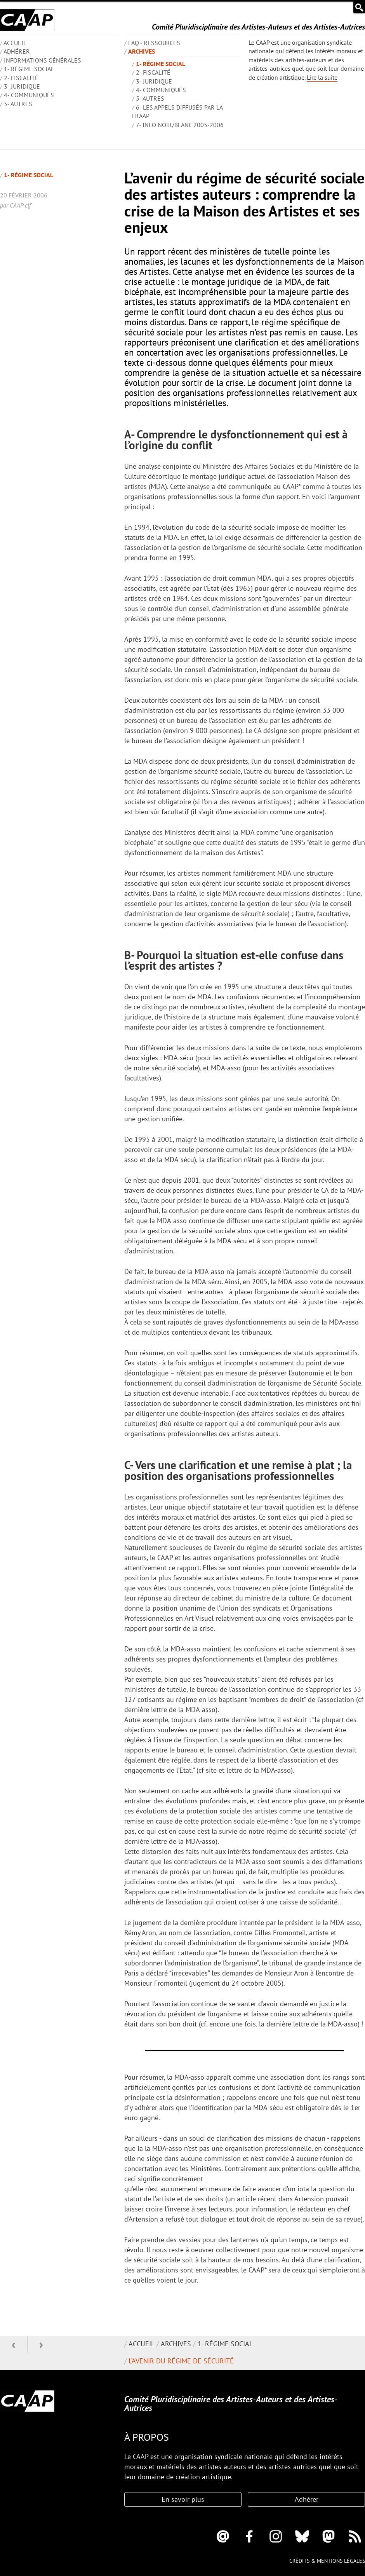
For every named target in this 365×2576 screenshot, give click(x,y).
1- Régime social (29, 69)
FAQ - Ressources (154, 43)
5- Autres (18, 104)
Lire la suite (322, 77)
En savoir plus (183, 2499)
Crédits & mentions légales (327, 2560)
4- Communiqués (29, 95)
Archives (141, 51)
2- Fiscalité (21, 78)
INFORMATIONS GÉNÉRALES (42, 60)
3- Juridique (22, 86)
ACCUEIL (14, 43)
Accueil (142, 2343)
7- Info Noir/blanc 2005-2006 (180, 125)
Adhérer (16, 51)
